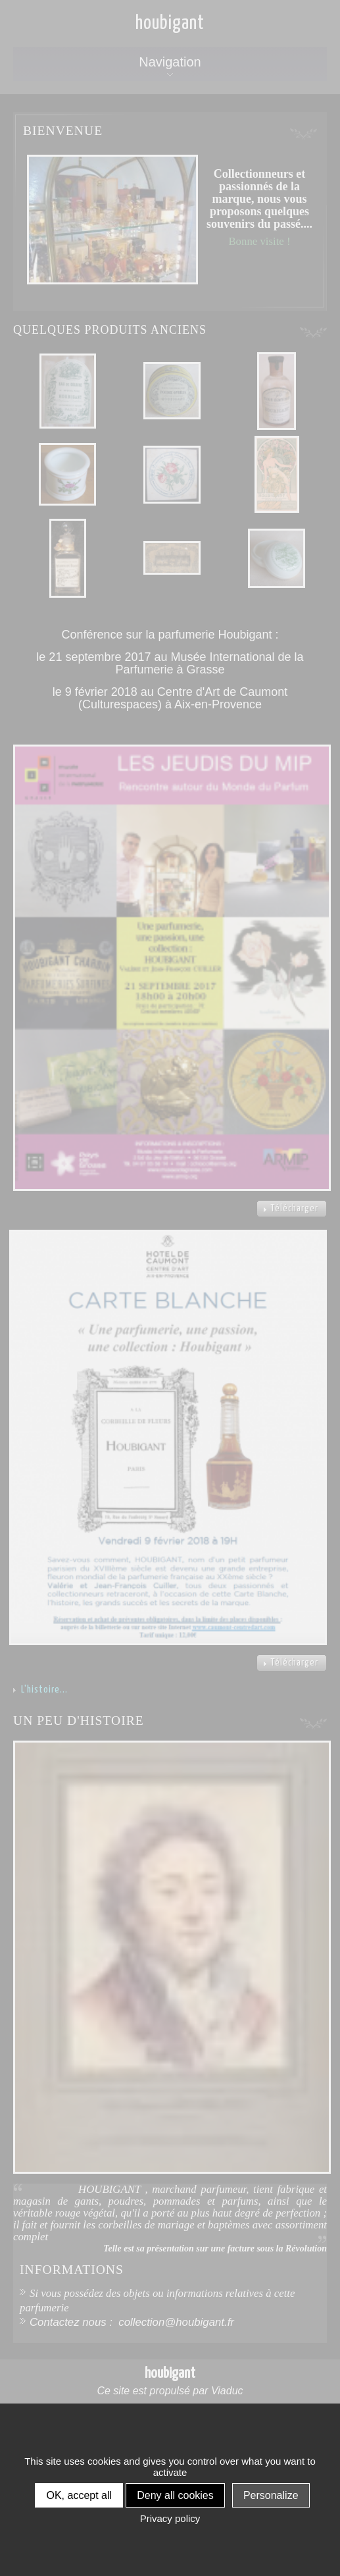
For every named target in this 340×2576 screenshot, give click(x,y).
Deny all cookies (175, 2495)
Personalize (271, 2495)
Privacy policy (170, 2518)
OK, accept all (79, 2495)
